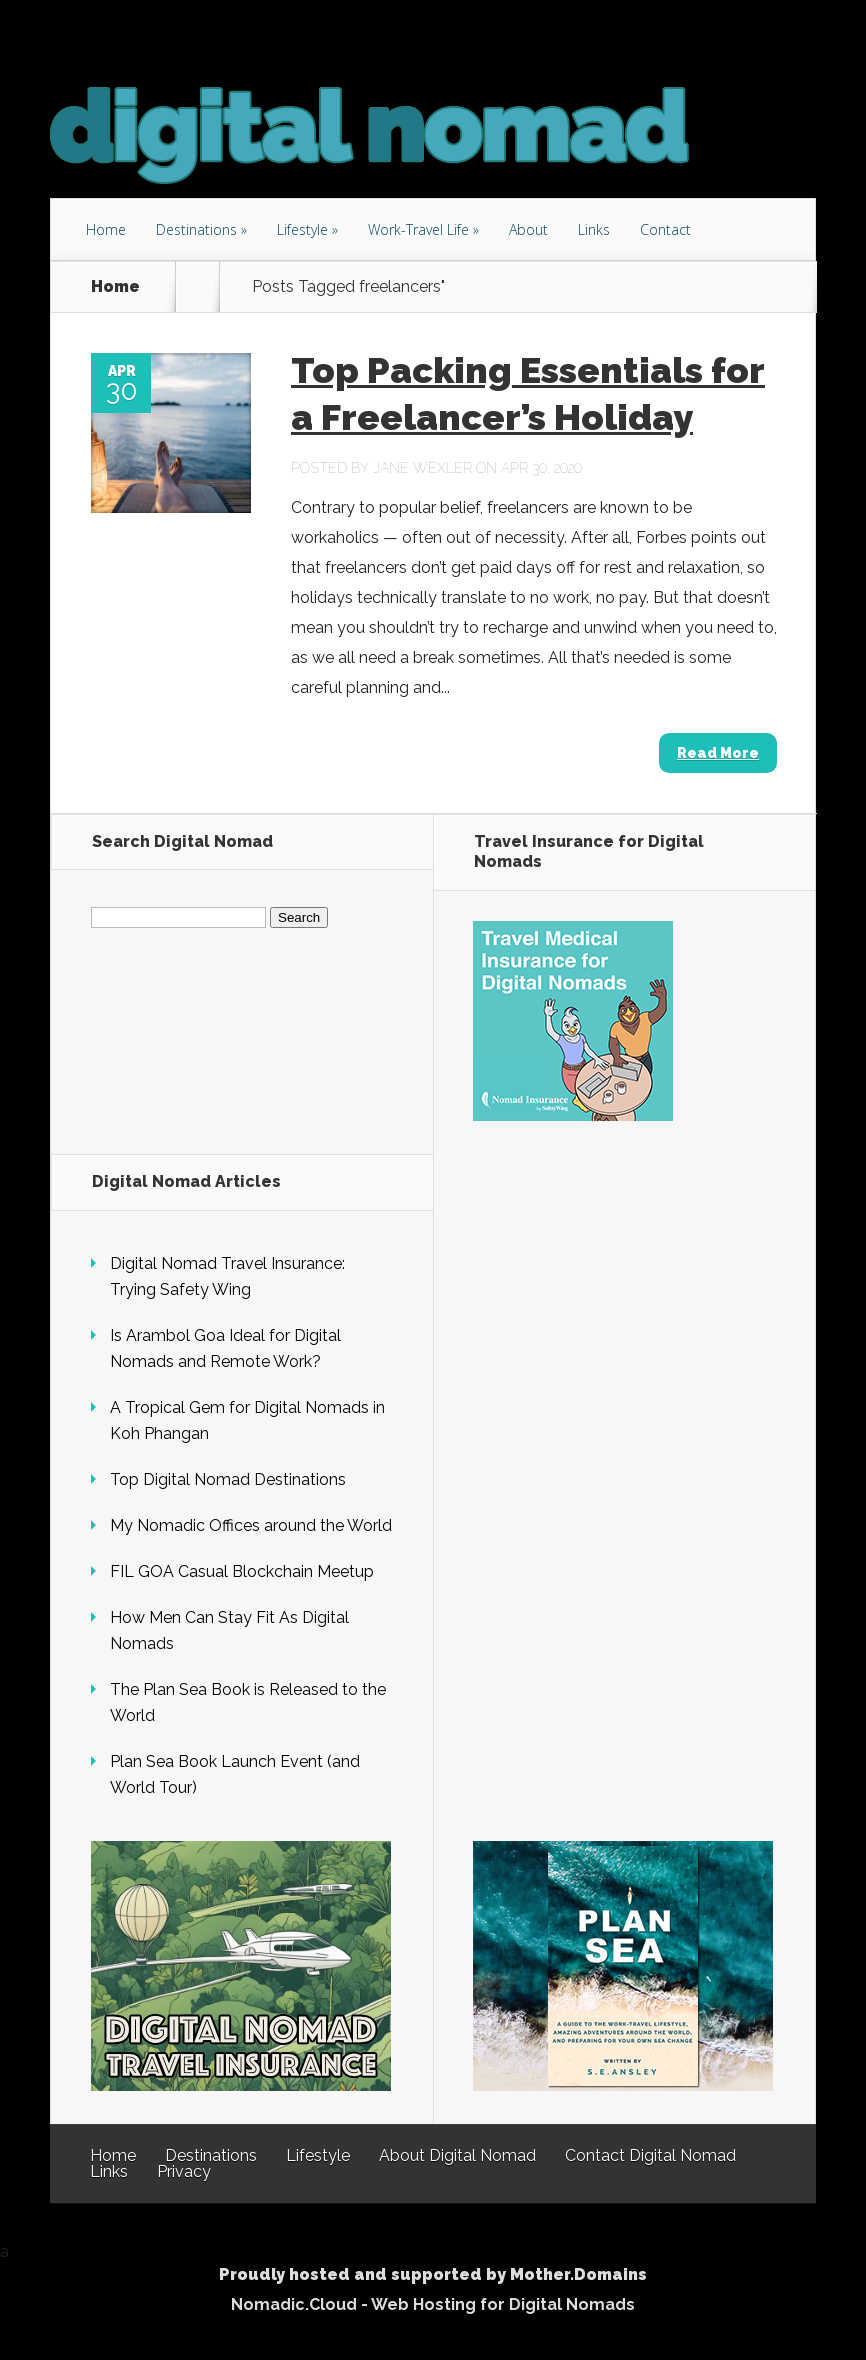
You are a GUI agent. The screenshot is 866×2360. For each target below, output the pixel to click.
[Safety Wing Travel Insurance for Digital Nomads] (573, 1115)
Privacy (184, 2171)
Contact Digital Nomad (650, 2155)
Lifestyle (302, 229)
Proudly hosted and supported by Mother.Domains (433, 2274)
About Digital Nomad (457, 2155)
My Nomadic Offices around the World (251, 1525)
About (528, 229)
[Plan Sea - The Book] (623, 2085)
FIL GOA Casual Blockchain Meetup (242, 1571)
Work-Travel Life (418, 229)
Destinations (196, 229)
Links (594, 229)
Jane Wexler (422, 468)
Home (106, 229)
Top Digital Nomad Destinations (228, 1479)
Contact (665, 229)
